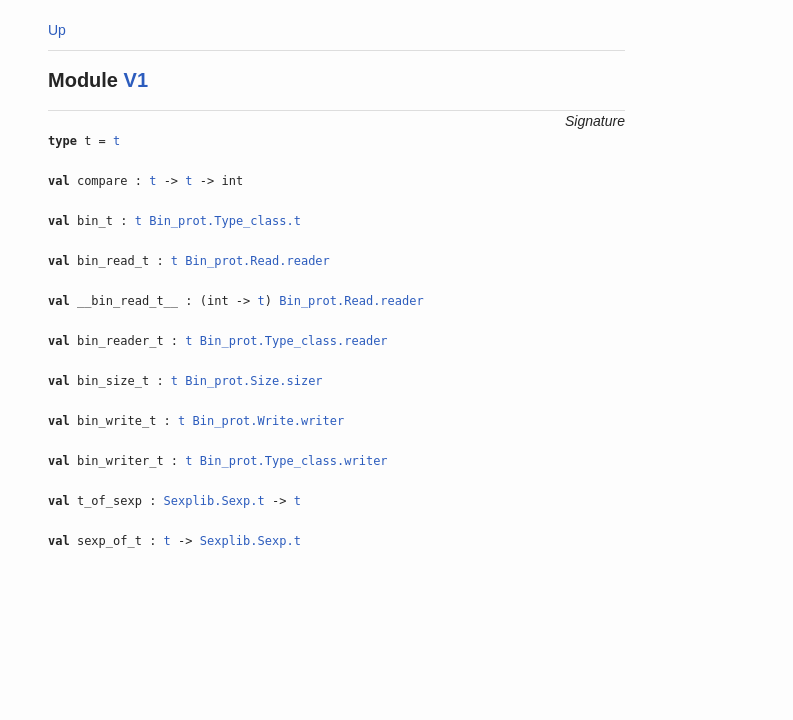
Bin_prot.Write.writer (269, 421)
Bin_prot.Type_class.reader (294, 341)
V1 (136, 80)
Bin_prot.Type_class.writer (294, 461)
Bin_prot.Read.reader (257, 261)
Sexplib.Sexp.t (214, 501)
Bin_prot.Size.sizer (253, 381)
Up (57, 30)
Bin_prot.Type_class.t (225, 221)
